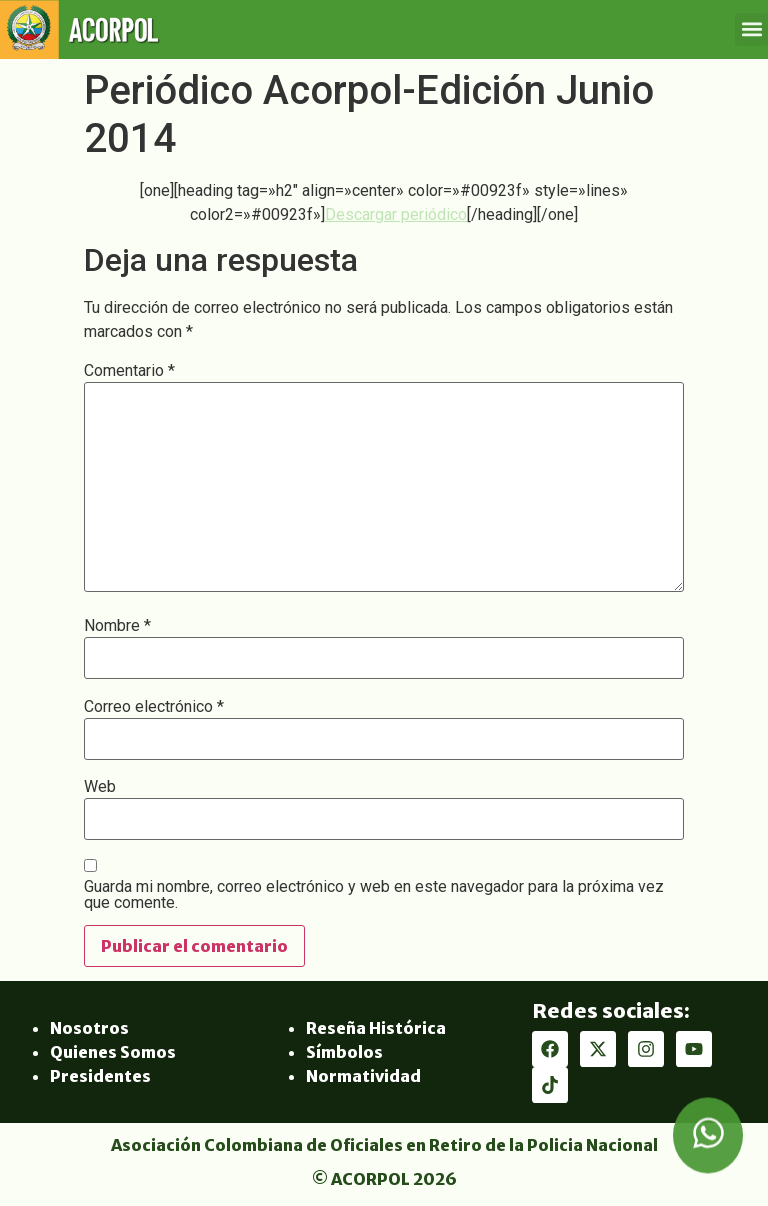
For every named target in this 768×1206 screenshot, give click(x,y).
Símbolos (344, 1052)
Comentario (129, 371)
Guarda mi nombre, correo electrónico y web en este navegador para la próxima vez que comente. (374, 895)
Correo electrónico (154, 707)
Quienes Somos (113, 1052)
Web (100, 787)
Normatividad (363, 1076)
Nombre (117, 626)
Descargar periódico (396, 214)
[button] (751, 29)
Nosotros (89, 1028)
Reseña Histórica (376, 1028)
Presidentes (100, 1076)
